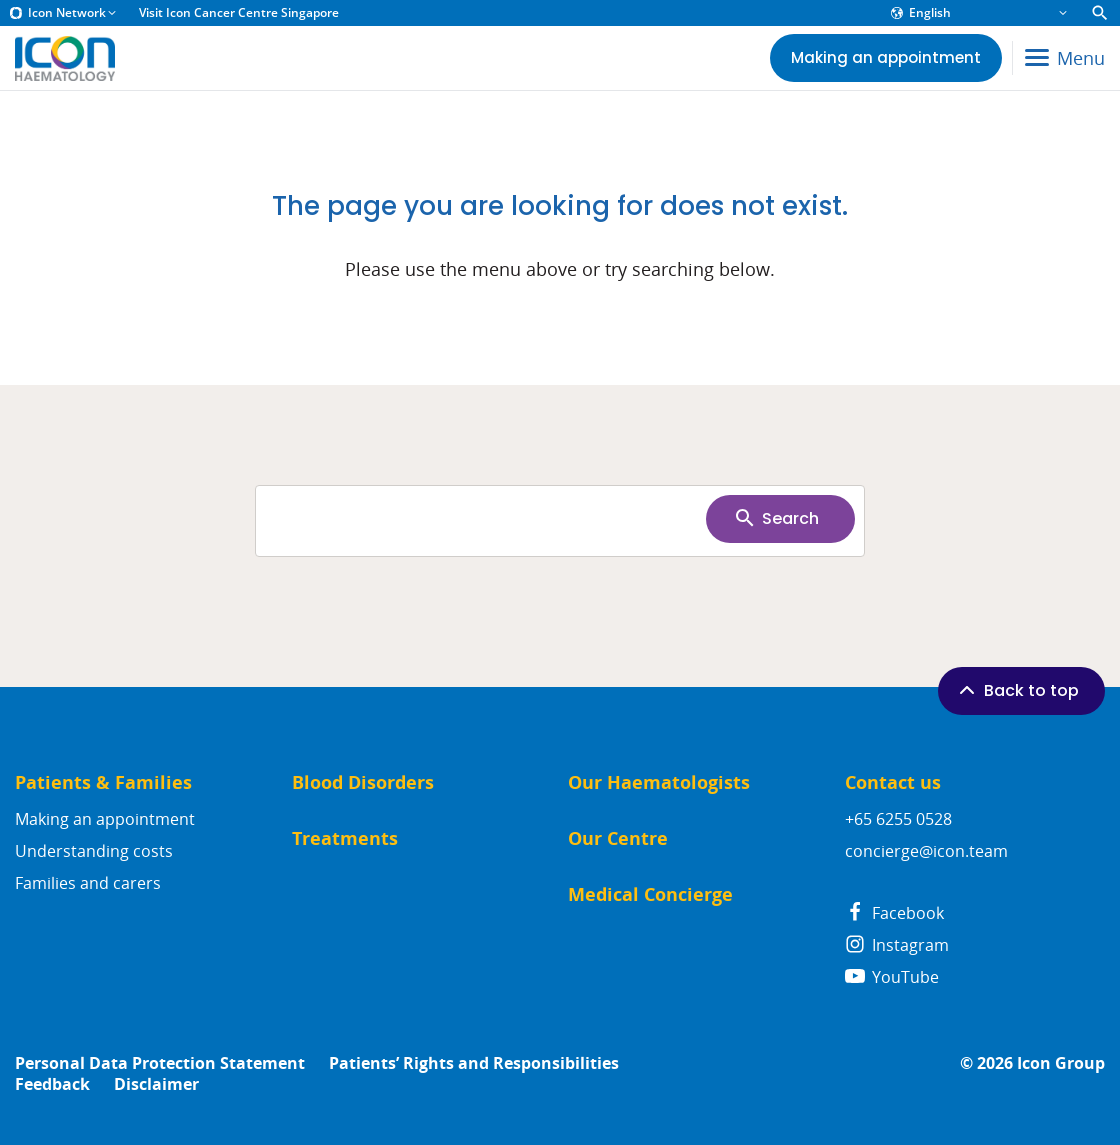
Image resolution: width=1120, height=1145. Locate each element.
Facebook (894, 913)
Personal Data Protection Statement (160, 1063)
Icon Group (1061, 1063)
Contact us (893, 782)
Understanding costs (94, 851)
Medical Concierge (650, 894)
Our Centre (618, 838)
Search (776, 518)
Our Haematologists (659, 782)
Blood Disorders (363, 782)
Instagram (897, 945)
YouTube (892, 977)
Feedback (52, 1084)
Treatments (345, 838)
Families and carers (88, 883)
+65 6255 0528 (898, 819)
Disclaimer (156, 1084)
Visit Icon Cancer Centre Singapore (239, 13)
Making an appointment (105, 819)
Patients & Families (103, 782)
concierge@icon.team (926, 851)
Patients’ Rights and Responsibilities (474, 1063)
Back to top (1017, 690)
